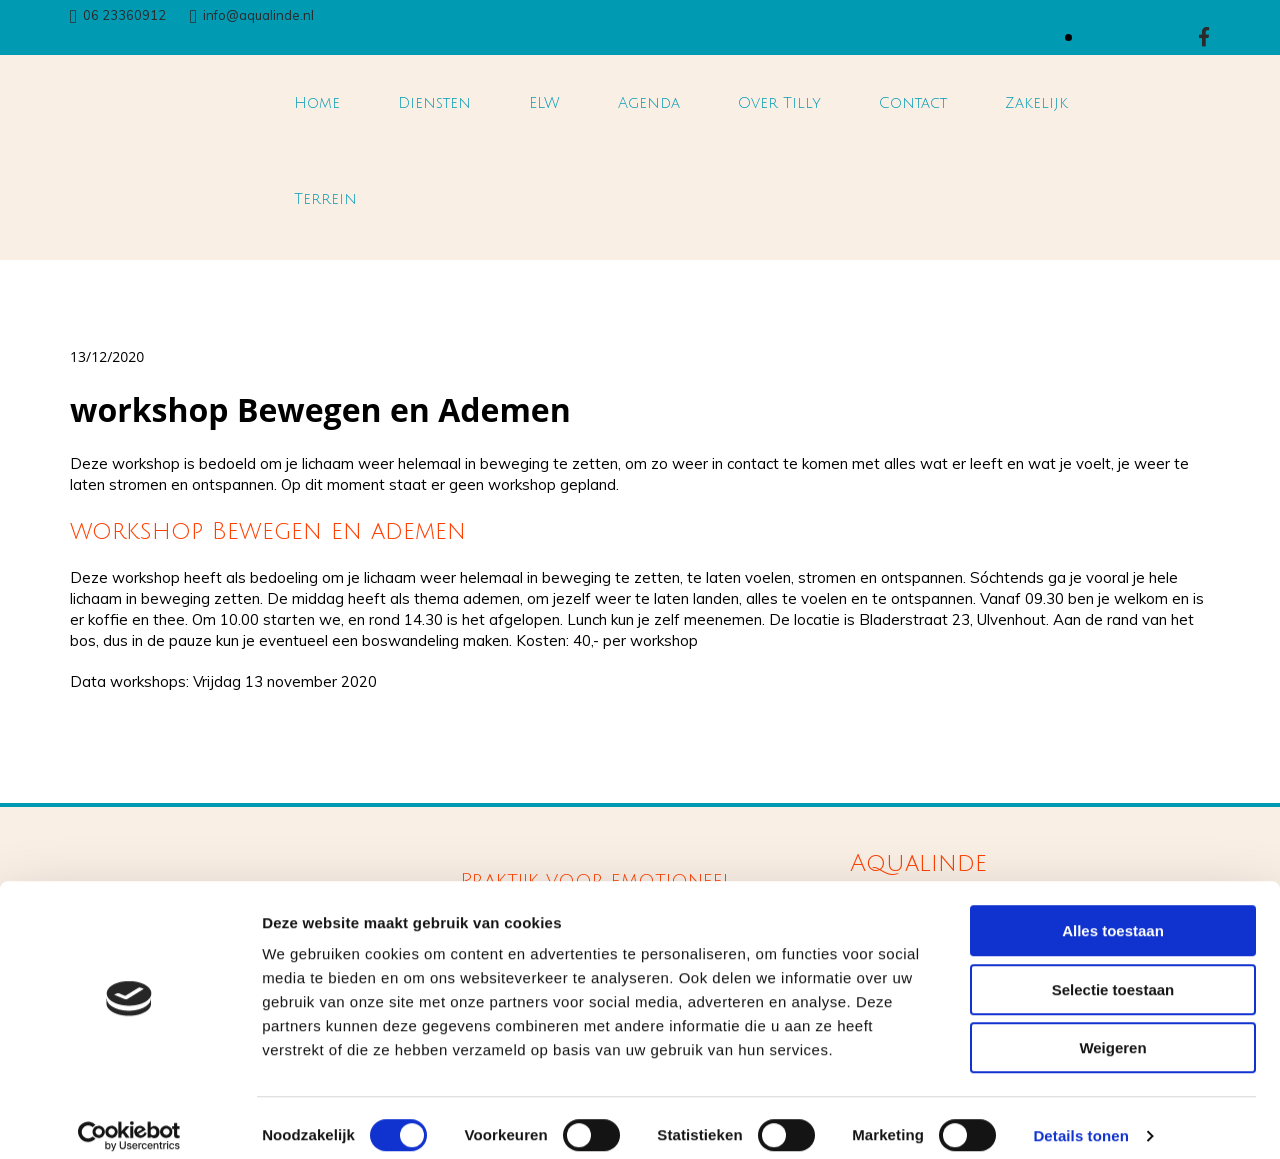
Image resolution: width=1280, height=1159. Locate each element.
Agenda (649, 103)
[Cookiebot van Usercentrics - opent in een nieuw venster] (129, 1120)
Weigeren (1112, 1031)
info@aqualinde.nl (258, 15)
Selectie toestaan (1113, 973)
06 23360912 (124, 15)
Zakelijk (1036, 103)
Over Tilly (779, 103)
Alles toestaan (1113, 914)
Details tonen (1080, 1119)
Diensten (434, 103)
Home (317, 103)
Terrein (325, 199)
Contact (913, 103)
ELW (544, 103)
